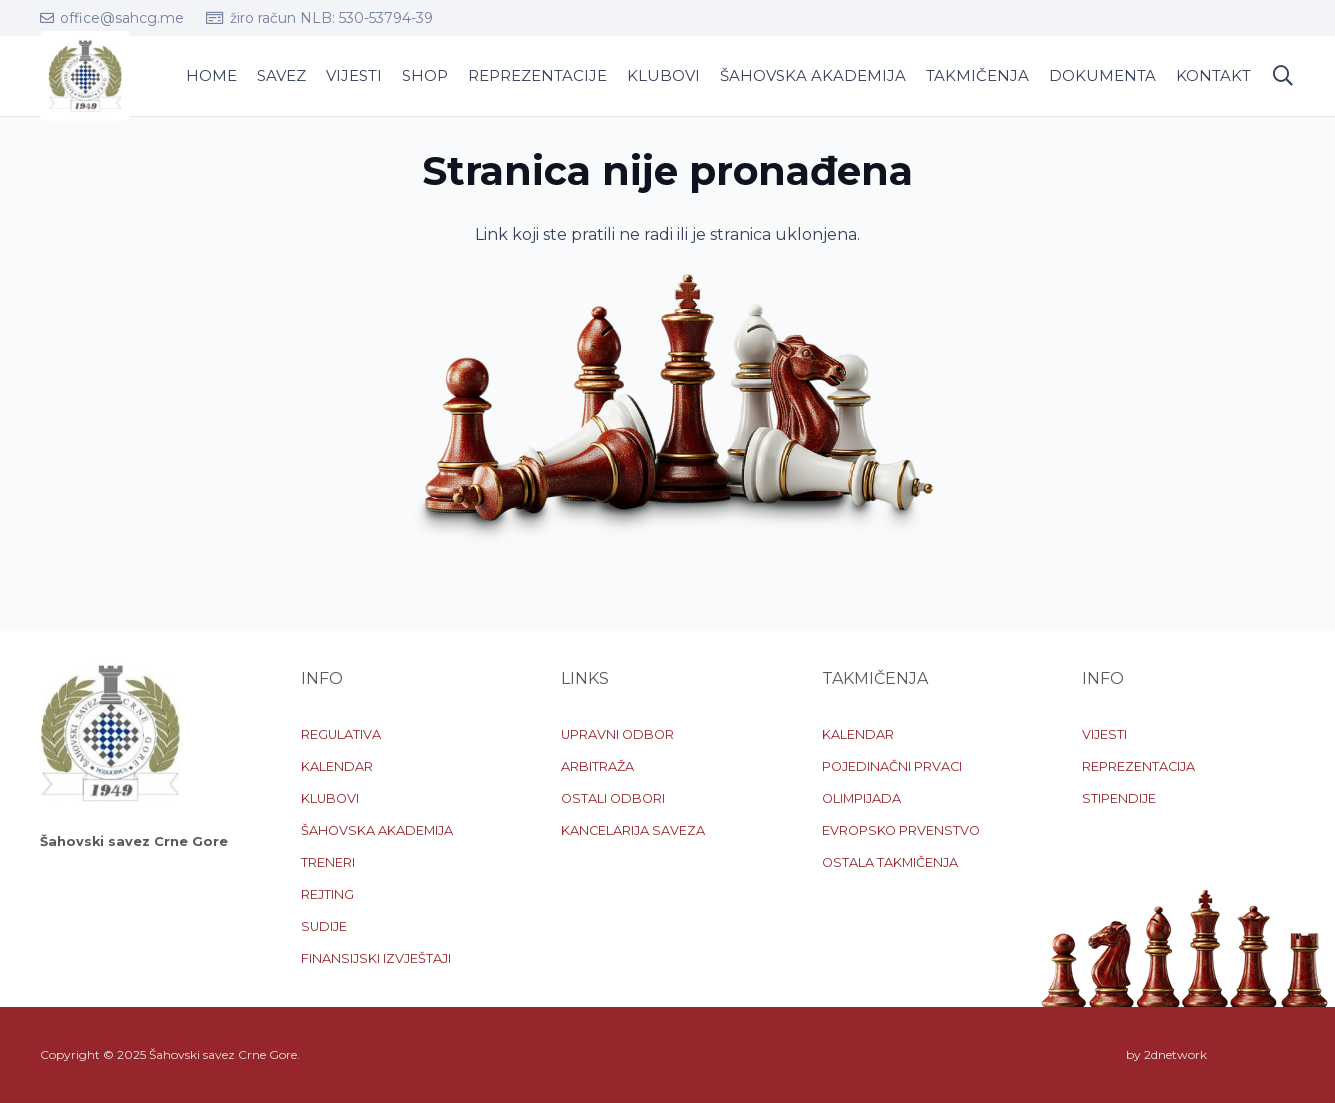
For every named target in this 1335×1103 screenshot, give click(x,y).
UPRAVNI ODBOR (617, 734)
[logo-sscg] (85, 76)
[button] (1283, 76)
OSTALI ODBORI (613, 798)
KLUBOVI (330, 798)
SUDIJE (324, 926)
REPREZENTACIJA (1138, 766)
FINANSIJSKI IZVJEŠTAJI (376, 958)
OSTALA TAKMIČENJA (890, 862)
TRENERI (328, 862)
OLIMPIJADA (861, 798)
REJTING (327, 894)
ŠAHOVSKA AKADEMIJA (377, 830)
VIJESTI (1104, 734)
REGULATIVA (341, 734)
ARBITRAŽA (597, 766)
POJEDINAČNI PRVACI (892, 766)
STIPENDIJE (1119, 798)
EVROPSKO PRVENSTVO (901, 830)
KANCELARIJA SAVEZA (633, 830)
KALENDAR (337, 766)
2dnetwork (1175, 1054)
